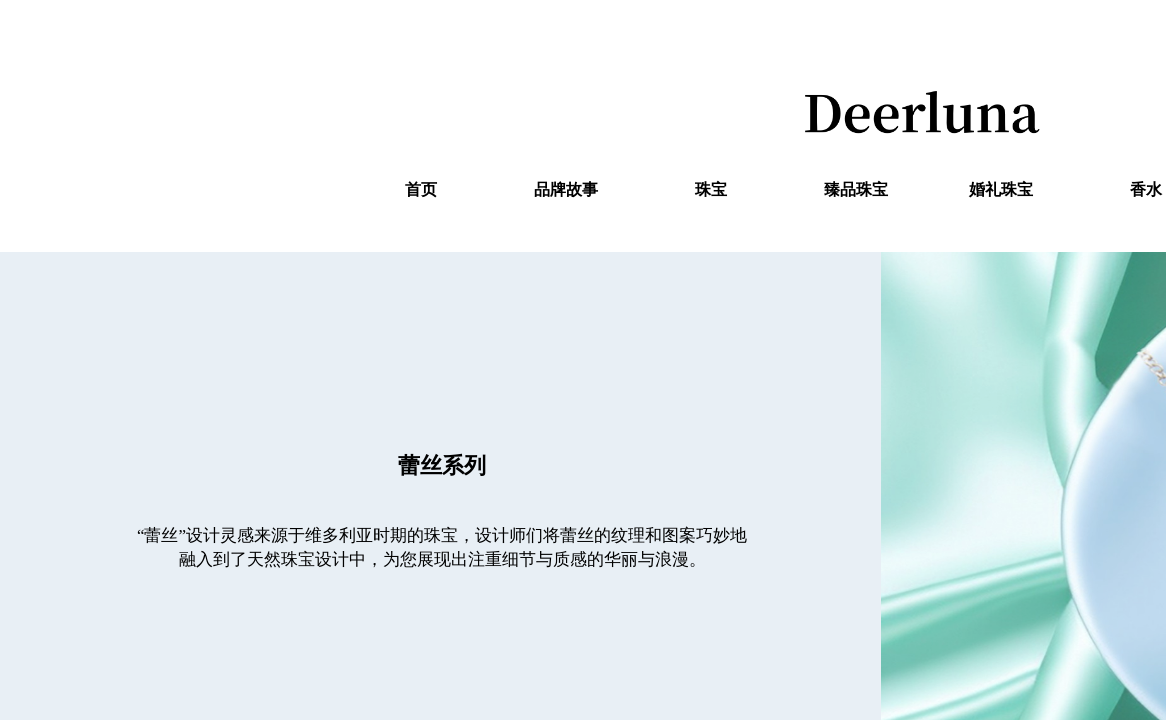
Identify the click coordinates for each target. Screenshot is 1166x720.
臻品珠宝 (856, 189)
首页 (421, 189)
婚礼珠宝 (1001, 189)
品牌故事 (566, 189)
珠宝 (711, 189)
